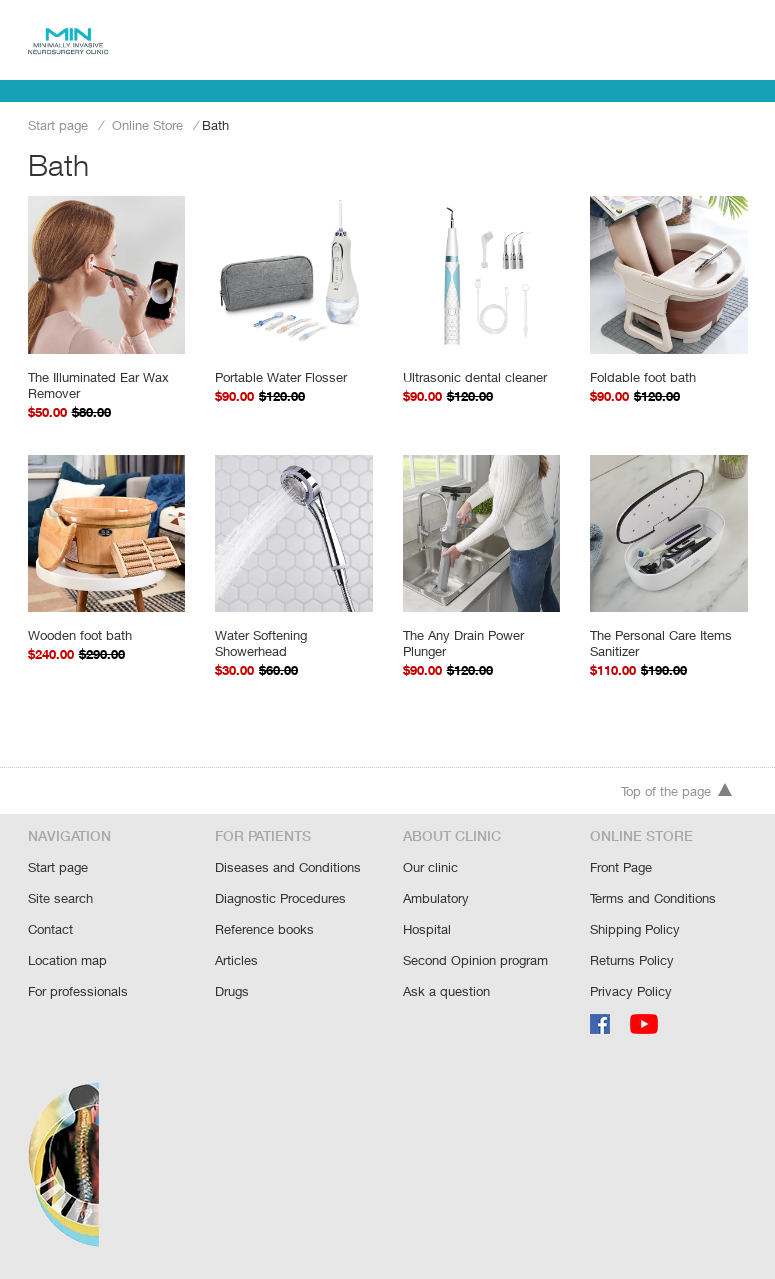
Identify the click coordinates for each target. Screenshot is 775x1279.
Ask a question (446, 991)
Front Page (621, 867)
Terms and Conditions (653, 898)
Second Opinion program (475, 960)
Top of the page (677, 791)
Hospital (427, 929)
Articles (236, 960)
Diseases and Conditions (288, 867)
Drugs (232, 991)
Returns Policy (632, 960)
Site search (60, 898)
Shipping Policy (635, 929)
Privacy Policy (631, 991)
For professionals (78, 991)
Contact (50, 929)
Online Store (147, 125)
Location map (67, 960)
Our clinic (430, 867)
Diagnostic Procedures (280, 898)
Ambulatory (436, 898)
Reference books (264, 929)
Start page (58, 125)
